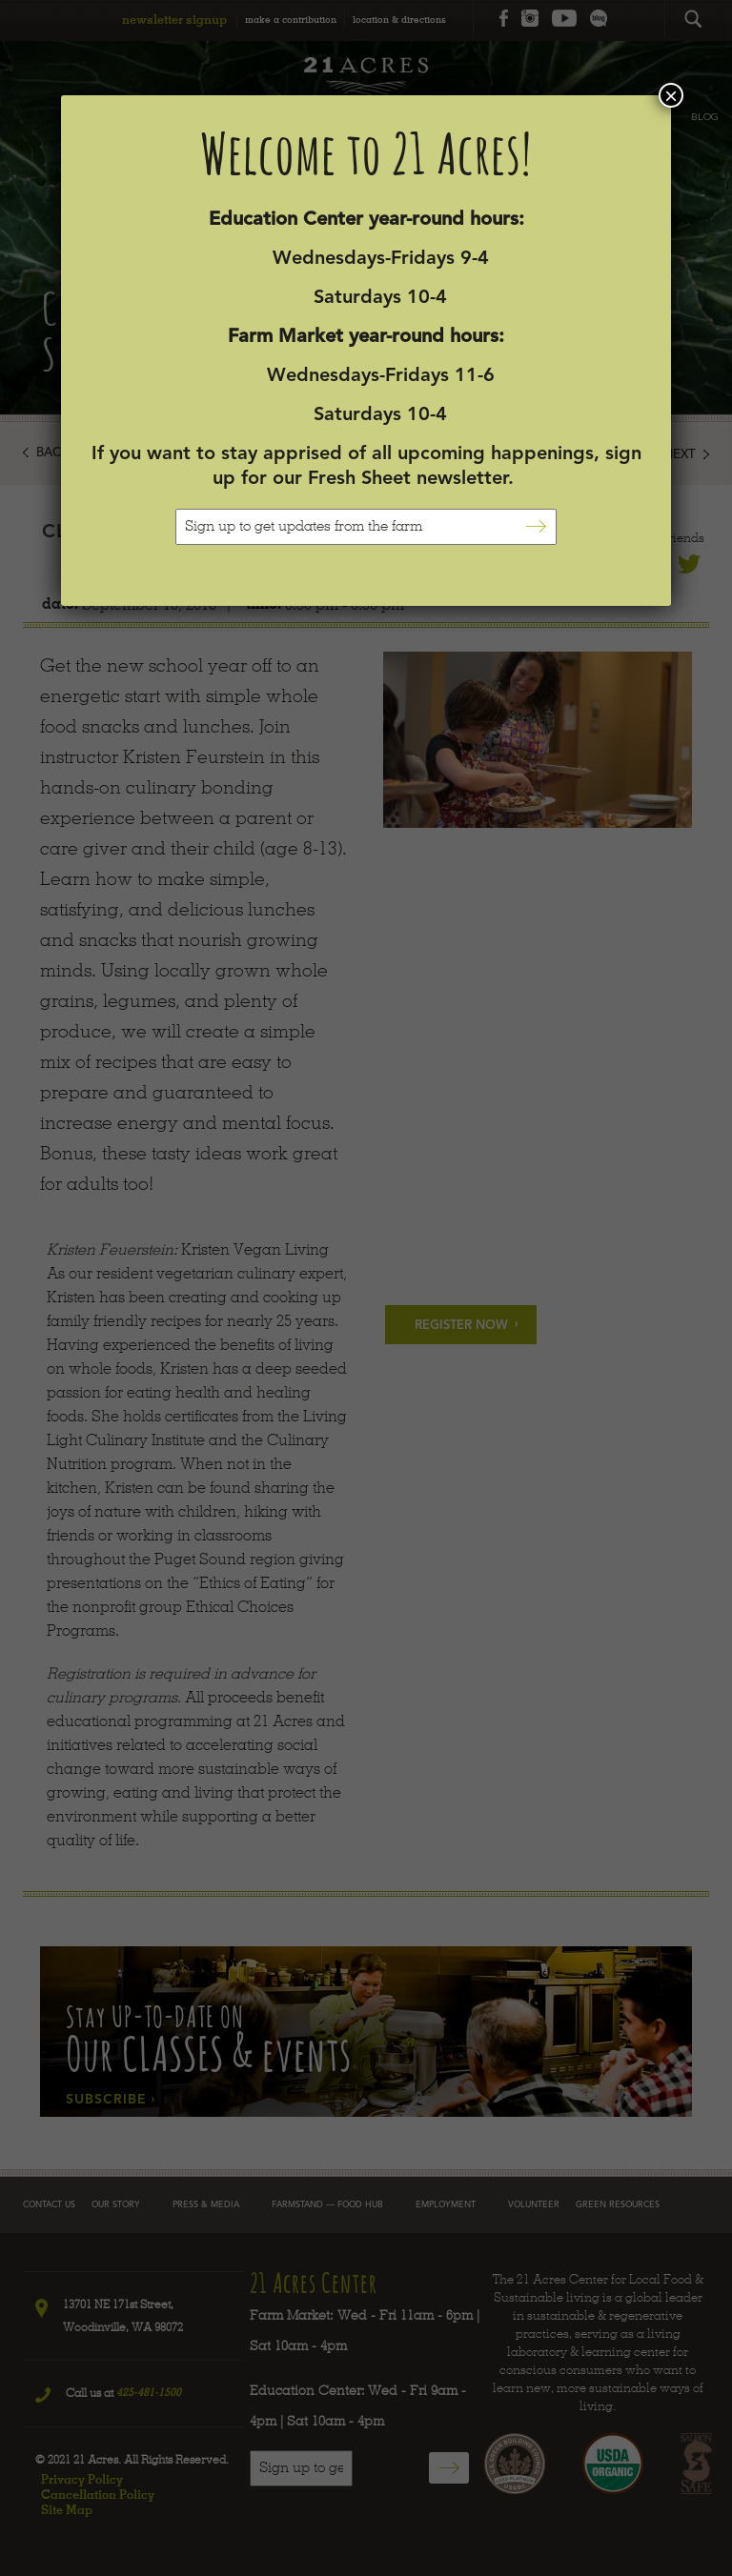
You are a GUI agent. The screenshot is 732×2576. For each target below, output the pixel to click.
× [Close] (671, 95)
